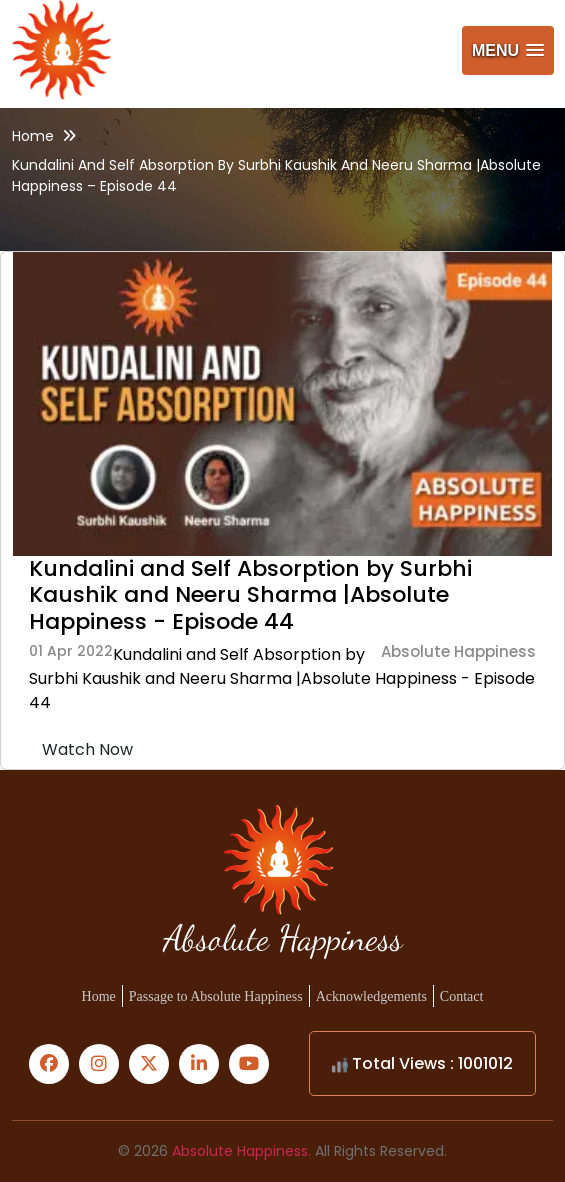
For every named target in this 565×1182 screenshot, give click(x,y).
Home (33, 136)
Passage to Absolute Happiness (216, 996)
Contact (462, 996)
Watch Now (87, 749)
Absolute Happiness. (241, 1151)
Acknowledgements (371, 996)
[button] (508, 50)
